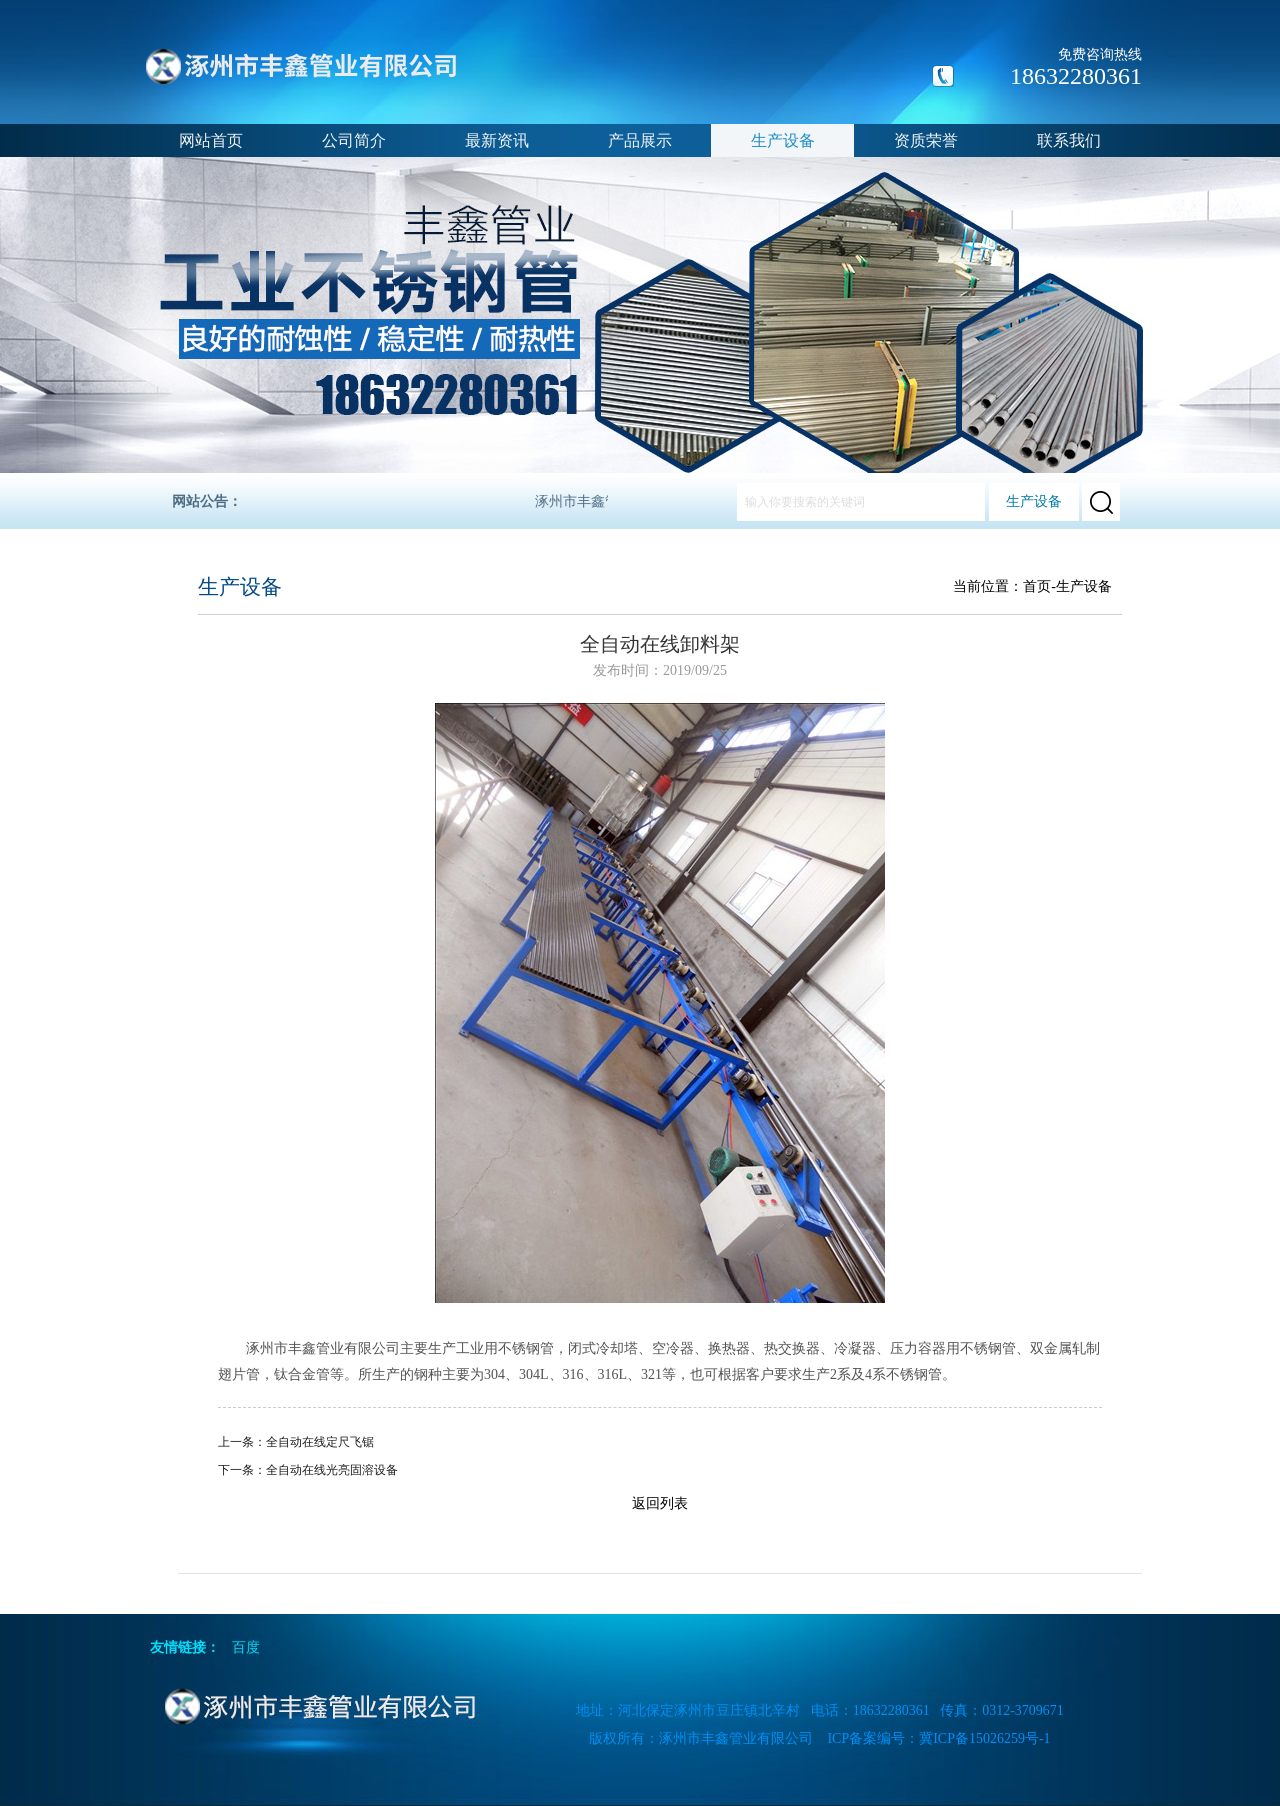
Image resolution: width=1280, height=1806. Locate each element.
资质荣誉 (926, 140)
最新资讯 (497, 140)
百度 (246, 1647)
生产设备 (783, 140)
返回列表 (660, 1503)
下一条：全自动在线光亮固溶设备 (308, 1470)
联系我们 (1069, 140)
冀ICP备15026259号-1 (984, 1738)
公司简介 (354, 140)
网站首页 (211, 140)
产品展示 (640, 140)
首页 (1037, 586)
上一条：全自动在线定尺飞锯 (296, 1442)
